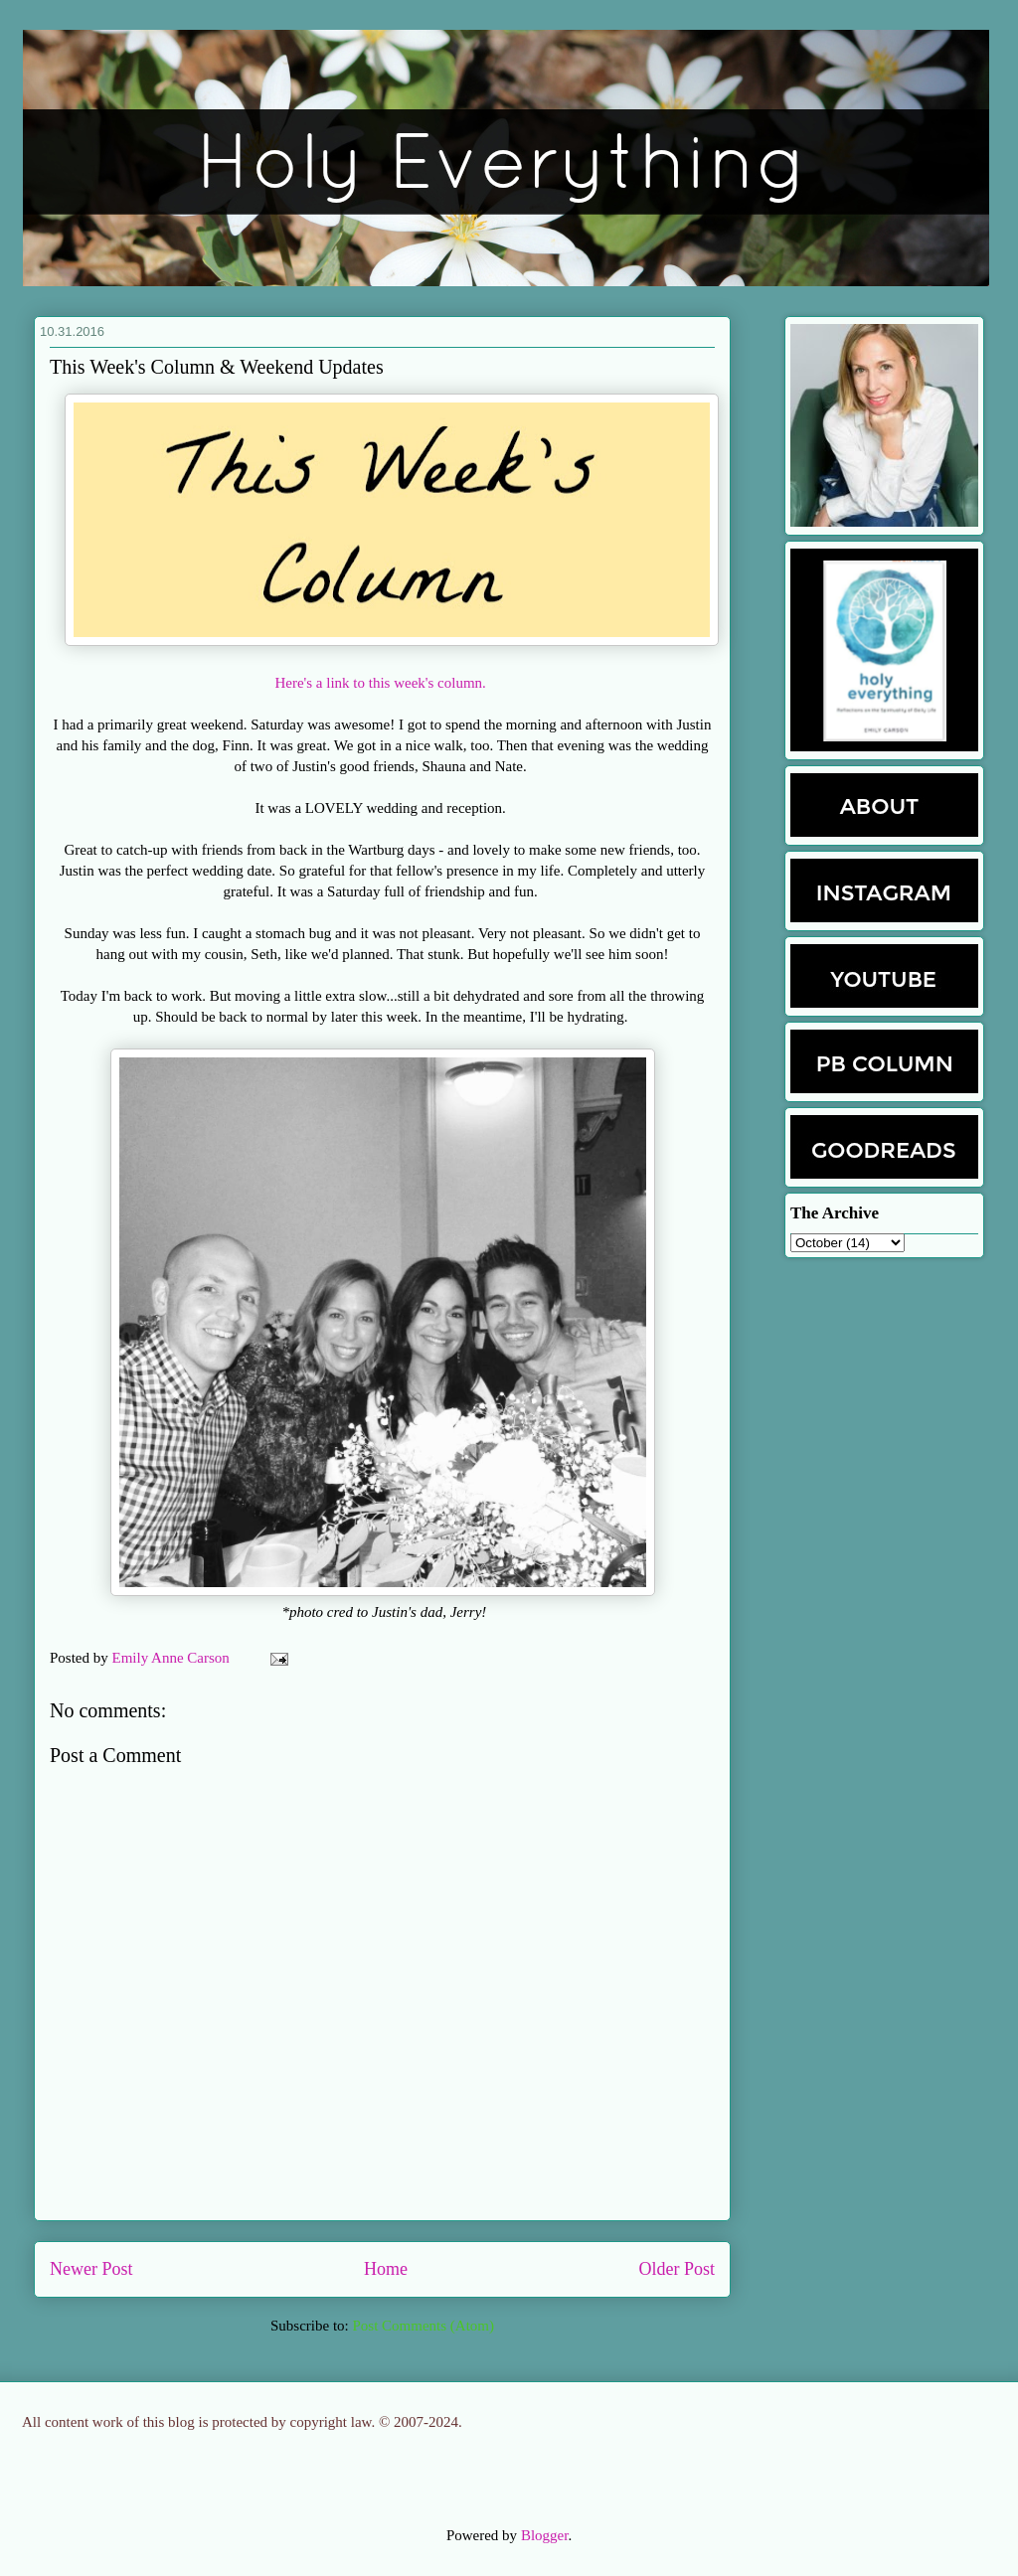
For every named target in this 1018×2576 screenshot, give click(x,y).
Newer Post (91, 2269)
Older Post (677, 2269)
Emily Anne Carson (173, 1658)
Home (386, 2269)
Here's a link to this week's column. (381, 683)
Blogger (545, 2535)
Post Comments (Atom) (423, 2326)
